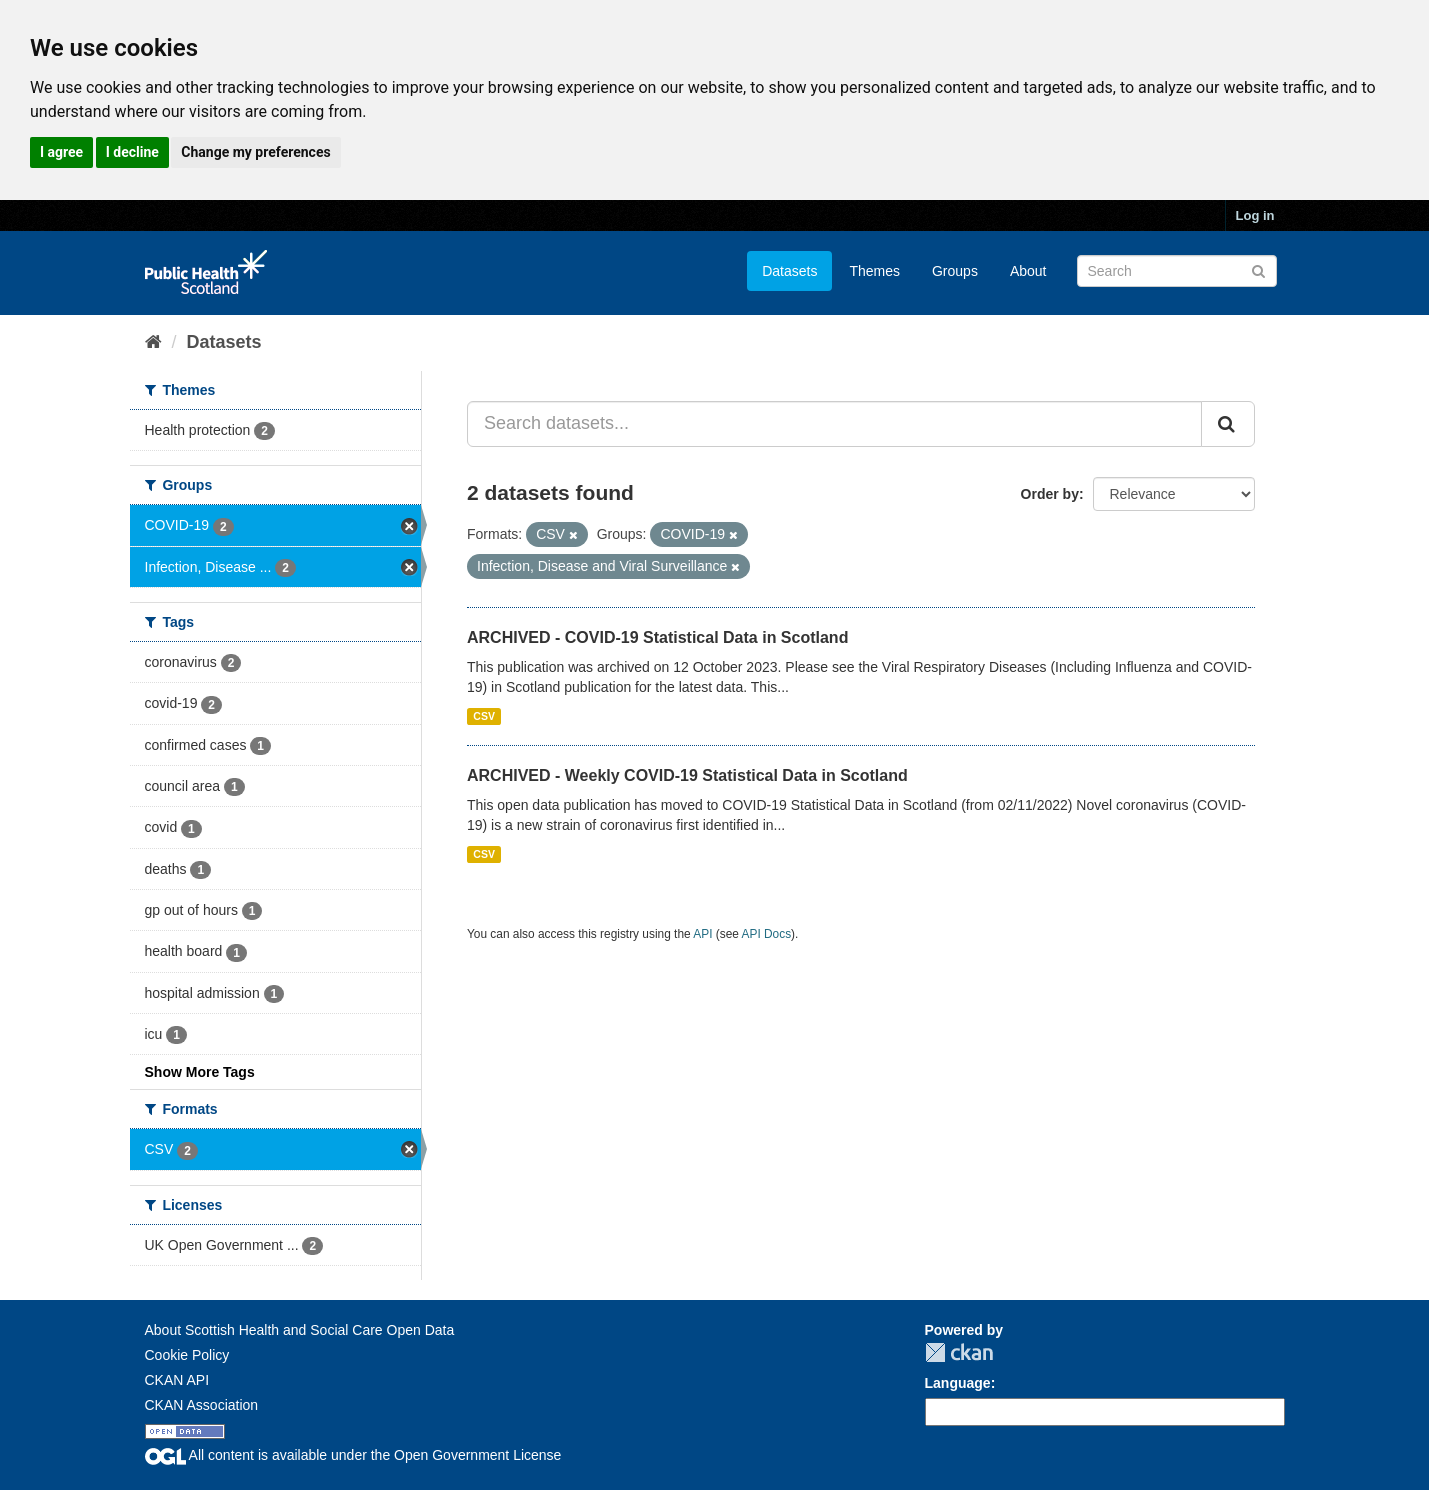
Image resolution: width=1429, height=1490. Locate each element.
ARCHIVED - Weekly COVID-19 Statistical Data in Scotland (687, 775)
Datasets (789, 271)
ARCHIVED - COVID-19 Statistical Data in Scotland (657, 637)
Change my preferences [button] (255, 152)
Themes (874, 271)
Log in (1255, 215)
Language (958, 1383)
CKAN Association (202, 1405)
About (1028, 271)
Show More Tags (200, 1072)
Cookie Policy (187, 1355)
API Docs (767, 934)
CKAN (959, 1352)
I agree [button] (61, 152)
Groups (955, 271)
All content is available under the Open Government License (353, 1455)
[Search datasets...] (834, 424)
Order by (1050, 494)
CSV (484, 716)
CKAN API (177, 1380)
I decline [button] (132, 152)
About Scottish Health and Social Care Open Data (300, 1330)
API (702, 934)
